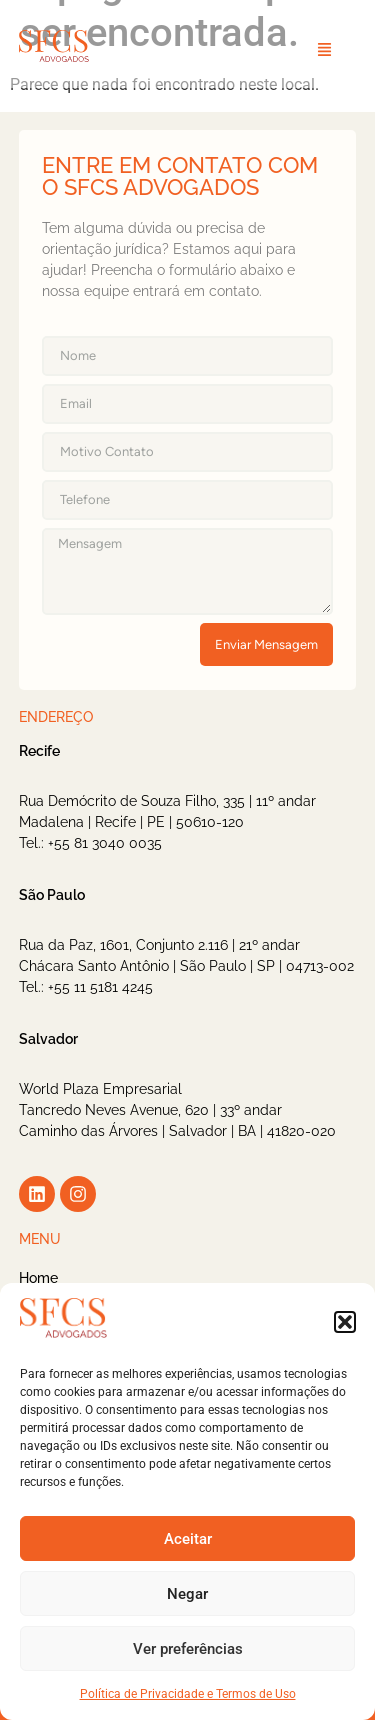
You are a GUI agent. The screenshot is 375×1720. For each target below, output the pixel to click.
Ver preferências (188, 1649)
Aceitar (188, 1539)
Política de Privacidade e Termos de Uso (188, 1694)
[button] (345, 1322)
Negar (187, 1594)
